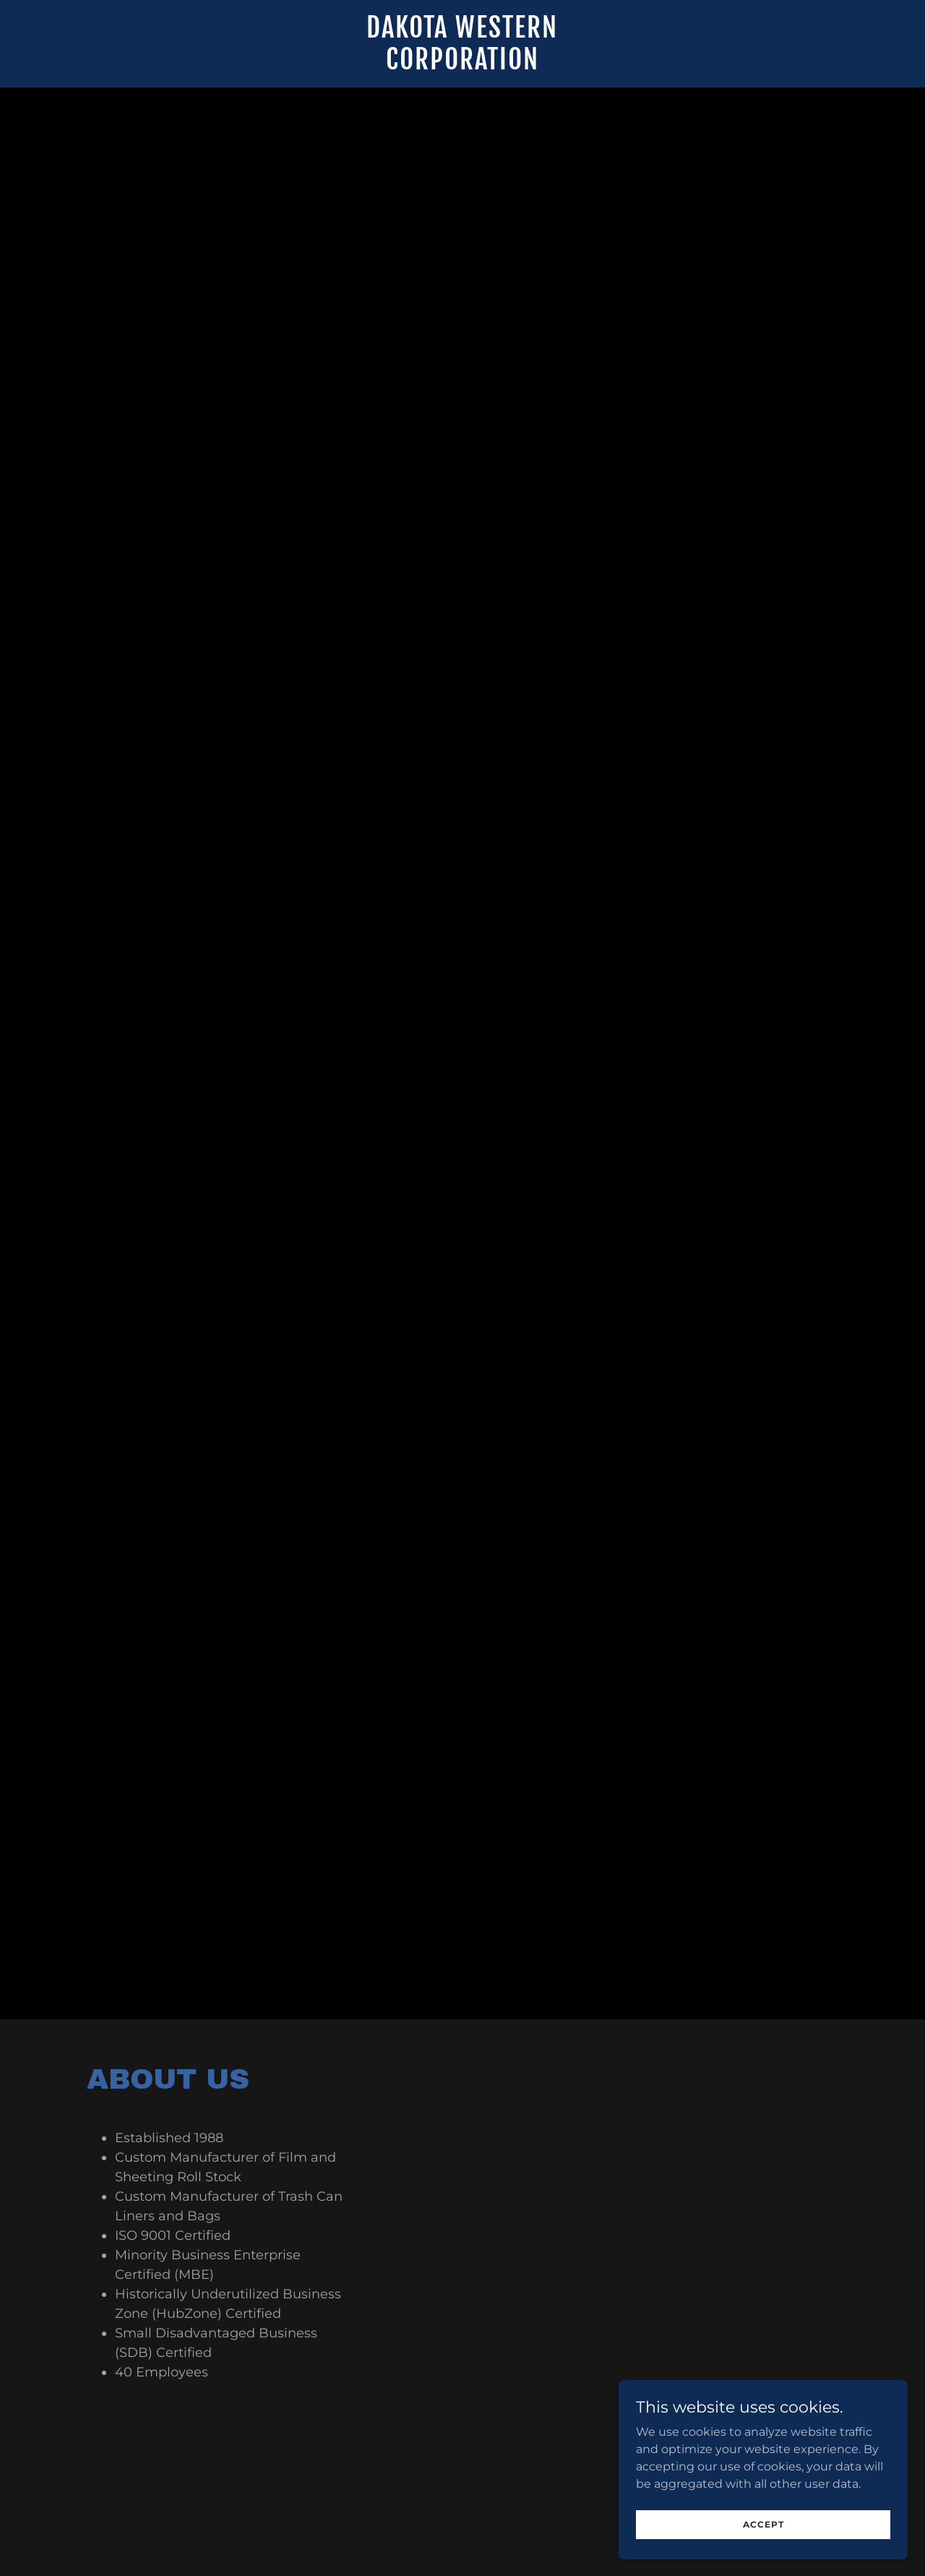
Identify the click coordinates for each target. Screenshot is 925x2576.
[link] (463, 65)
